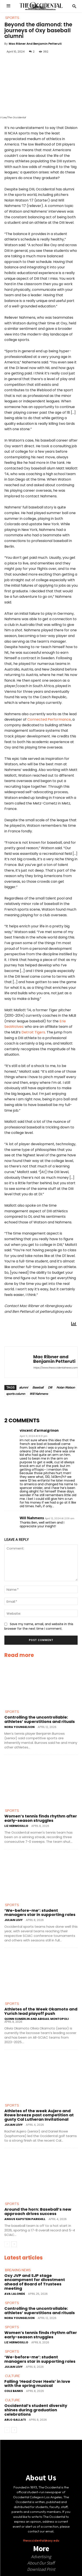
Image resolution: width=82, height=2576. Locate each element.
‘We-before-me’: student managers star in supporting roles (39, 1912)
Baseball (38, 1387)
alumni (23, 1387)
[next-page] (14, 2244)
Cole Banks (13, 2391)
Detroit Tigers (33, 1032)
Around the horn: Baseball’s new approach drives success (37, 2211)
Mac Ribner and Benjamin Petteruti (35, 44)
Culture (12, 2376)
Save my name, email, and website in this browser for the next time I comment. (38, 1626)
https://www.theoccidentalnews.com (55, 1367)
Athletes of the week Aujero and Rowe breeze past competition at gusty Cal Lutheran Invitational (39, 2115)
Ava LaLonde (14, 2294)
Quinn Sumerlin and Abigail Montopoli (36, 2019)
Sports (12, 1712)
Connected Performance (49, 719)
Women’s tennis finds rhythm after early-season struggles (40, 1818)
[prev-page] (7, 2244)
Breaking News (18, 2270)
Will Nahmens (39, 1394)
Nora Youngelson (19, 1727)
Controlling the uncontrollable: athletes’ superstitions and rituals (39, 1719)
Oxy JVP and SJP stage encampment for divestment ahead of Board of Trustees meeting (34, 2282)
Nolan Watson (65, 1387)
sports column (15, 1394)
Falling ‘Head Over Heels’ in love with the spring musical (37, 2383)
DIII (50, 1387)
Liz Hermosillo (16, 1826)
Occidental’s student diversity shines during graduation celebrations (35, 2410)
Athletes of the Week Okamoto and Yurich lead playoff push (40, 2011)
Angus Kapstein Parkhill (24, 2219)
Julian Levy (13, 1920)
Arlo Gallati (15, 2420)
